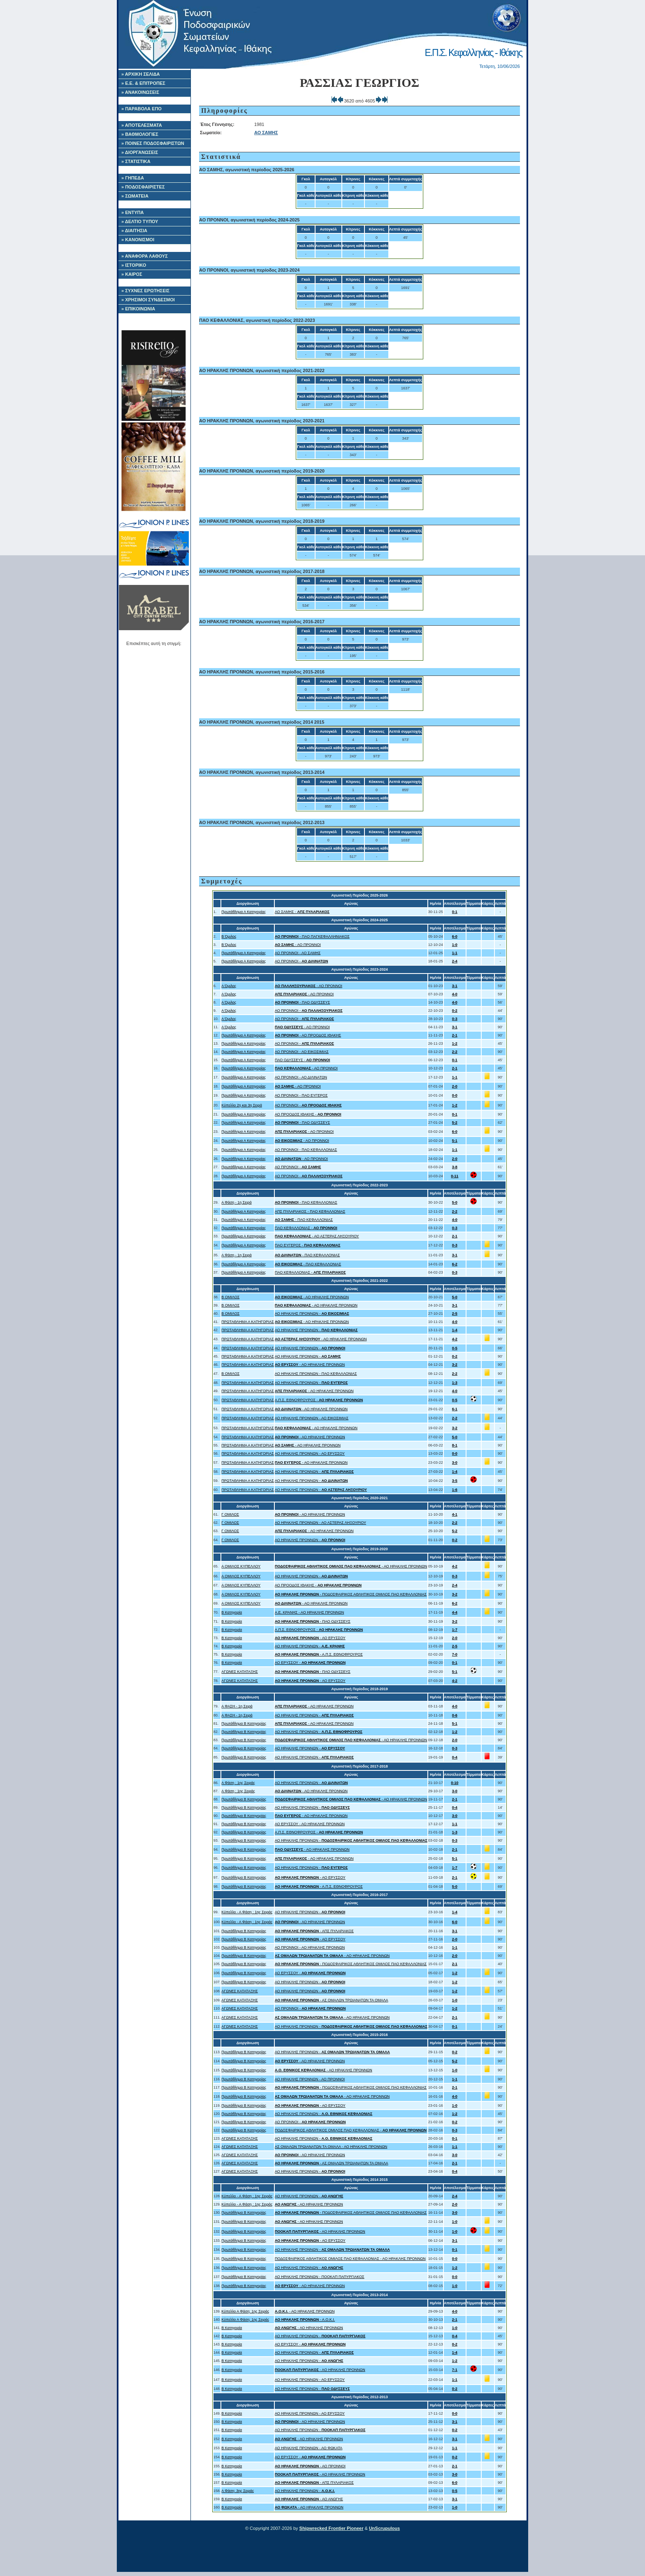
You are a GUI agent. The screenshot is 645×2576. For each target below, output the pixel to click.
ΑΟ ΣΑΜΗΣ (266, 132)
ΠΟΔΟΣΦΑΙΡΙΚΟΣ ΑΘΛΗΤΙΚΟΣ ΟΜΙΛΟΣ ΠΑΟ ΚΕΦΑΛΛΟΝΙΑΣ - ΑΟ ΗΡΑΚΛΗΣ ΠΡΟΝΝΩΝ (350, 2259)
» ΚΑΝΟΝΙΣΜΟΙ (137, 239)
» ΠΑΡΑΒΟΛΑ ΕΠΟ (141, 108)
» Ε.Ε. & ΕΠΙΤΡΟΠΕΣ (143, 83)
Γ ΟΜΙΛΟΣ (230, 1514)
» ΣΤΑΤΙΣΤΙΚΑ (136, 161)
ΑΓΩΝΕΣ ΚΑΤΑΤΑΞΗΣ (239, 1672)
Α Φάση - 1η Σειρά (236, 1202)
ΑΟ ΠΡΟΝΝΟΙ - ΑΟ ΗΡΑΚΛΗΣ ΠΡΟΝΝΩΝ (310, 1947)
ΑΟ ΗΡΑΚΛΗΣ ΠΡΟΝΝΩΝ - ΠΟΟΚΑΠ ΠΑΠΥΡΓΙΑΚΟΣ (319, 2277)
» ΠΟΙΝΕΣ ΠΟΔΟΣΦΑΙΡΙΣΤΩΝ (152, 143)
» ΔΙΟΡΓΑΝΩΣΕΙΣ (139, 152)
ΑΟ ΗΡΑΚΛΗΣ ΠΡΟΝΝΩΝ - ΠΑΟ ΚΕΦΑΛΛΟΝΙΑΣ (316, 1374)
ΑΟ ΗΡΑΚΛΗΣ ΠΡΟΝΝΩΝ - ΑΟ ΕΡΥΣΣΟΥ (310, 1453)
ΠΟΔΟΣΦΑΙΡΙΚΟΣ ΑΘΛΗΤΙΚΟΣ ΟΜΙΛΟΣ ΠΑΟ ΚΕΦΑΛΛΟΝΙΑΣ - (351, 2130)
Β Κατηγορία (231, 1612)
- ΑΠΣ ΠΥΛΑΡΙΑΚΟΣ (314, 1931)
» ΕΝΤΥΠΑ (132, 212)
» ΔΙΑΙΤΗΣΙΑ (134, 230)
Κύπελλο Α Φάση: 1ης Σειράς (245, 2311)
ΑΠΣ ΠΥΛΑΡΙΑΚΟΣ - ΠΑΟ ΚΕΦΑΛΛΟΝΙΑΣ (310, 1211)
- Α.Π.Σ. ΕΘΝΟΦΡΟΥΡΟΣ (319, 1654)
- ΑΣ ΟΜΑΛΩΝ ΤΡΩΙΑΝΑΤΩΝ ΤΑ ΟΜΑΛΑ (331, 2000)
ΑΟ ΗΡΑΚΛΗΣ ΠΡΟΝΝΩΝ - (312, 1313)
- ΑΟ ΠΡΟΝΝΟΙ (298, 945)
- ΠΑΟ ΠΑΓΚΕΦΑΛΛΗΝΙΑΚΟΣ (312, 936)
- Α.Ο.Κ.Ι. (305, 2319)
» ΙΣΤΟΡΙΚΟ (133, 265)
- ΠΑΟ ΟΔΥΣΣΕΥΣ (302, 1002)
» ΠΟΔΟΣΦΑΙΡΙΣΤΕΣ (143, 186)
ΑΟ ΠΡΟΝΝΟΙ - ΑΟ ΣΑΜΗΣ (297, 953)
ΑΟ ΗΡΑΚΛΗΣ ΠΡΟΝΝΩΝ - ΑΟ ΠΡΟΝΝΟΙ (310, 2079)
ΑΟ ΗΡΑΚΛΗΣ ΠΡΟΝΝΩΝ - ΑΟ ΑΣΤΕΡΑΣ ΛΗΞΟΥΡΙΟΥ (320, 1523)
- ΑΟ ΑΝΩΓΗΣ (309, 2499)
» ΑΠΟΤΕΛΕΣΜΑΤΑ (141, 125)
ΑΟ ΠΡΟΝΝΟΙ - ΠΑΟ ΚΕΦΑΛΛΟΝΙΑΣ (306, 1150)
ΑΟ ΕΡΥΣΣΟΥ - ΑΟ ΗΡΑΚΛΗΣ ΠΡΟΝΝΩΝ (310, 1824)
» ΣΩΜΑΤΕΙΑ (134, 195)
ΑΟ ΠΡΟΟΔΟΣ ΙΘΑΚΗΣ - (308, 1114)
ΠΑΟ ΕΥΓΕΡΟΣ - (307, 1245)
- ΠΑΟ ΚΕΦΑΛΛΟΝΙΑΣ (306, 1202)
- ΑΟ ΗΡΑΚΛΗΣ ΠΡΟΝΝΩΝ (312, 1297)
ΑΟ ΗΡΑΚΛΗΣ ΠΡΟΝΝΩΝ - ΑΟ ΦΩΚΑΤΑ (308, 2448)
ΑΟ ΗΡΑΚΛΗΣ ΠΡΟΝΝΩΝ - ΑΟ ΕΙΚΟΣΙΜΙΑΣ (311, 1418)
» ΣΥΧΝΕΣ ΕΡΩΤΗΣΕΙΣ (145, 290)
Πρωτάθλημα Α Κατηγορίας (243, 912)
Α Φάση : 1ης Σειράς (238, 1783)
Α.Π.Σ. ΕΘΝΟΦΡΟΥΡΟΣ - (319, 1400)
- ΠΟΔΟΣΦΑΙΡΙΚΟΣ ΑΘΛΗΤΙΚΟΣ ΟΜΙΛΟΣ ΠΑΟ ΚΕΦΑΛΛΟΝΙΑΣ (351, 1594)
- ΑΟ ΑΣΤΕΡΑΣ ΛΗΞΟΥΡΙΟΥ (317, 1236)
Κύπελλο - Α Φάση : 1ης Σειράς (246, 1912)
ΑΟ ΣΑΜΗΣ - (302, 912)
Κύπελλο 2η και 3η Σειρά (241, 1105)
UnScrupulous (384, 2528)
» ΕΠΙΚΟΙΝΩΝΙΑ (138, 308)
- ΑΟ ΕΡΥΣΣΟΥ (310, 1638)
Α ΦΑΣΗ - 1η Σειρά (236, 1706)
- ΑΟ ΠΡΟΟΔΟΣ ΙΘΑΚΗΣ (308, 1035)
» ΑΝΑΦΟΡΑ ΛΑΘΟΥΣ (144, 256)
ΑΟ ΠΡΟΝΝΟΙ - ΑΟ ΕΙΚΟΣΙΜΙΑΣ (302, 1052)
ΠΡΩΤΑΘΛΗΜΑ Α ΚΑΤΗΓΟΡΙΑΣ (247, 1322)
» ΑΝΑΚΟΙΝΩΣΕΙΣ (140, 92)
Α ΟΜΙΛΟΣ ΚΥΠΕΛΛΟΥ (240, 1566)
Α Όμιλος (228, 986)
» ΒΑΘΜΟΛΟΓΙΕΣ (139, 134)
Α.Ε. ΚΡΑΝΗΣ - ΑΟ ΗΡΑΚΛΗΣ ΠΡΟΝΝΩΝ (309, 1612)
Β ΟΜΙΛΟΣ (230, 1297)
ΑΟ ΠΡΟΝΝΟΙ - (301, 961)
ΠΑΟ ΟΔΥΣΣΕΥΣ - (302, 1060)
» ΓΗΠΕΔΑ (132, 177)
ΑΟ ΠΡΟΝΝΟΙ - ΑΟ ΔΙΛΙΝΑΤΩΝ (301, 1077)
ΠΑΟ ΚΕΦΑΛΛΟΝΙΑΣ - (306, 1228)
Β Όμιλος (228, 936)
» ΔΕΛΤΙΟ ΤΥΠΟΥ (139, 221)
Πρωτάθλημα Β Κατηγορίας (243, 1723)
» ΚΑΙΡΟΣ (131, 274)
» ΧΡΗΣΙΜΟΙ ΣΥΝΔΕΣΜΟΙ (148, 299)
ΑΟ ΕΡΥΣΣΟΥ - (310, 1663)
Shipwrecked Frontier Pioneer (331, 2528)
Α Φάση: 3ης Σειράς (237, 2491)
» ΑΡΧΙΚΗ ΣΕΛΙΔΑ (140, 74)
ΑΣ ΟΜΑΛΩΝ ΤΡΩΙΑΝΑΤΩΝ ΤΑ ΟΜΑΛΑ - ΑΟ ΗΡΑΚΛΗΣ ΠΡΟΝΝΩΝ (331, 2147)
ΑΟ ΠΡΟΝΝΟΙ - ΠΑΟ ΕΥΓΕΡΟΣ (301, 1095)
